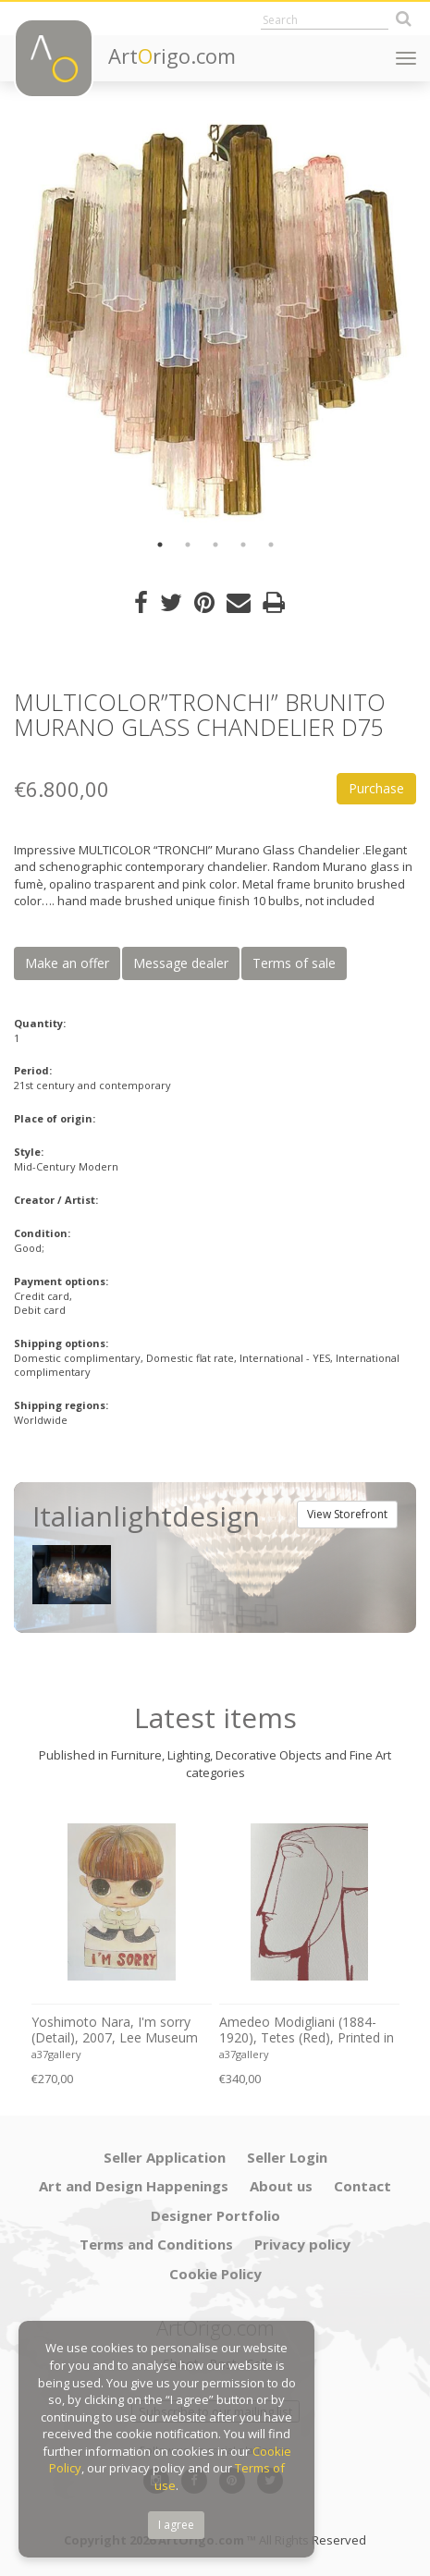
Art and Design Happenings (133, 2186)
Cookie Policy (215, 2273)
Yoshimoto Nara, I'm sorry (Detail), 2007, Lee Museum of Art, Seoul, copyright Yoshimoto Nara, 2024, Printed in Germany (114, 2030)
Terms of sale (294, 963)
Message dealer (180, 963)
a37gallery (56, 2054)
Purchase (376, 788)
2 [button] (187, 544)
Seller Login (287, 2157)
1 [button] (160, 544)
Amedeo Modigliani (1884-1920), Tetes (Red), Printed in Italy (306, 2030)
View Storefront (347, 1514)
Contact (362, 2186)
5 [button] (271, 544)
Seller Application (165, 2157)
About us (281, 2186)
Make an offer (67, 963)
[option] (215, 321)
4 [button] (243, 544)
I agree (176, 2525)
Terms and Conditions (156, 2244)
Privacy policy (302, 2244)
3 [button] (215, 544)
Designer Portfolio (215, 2215)
